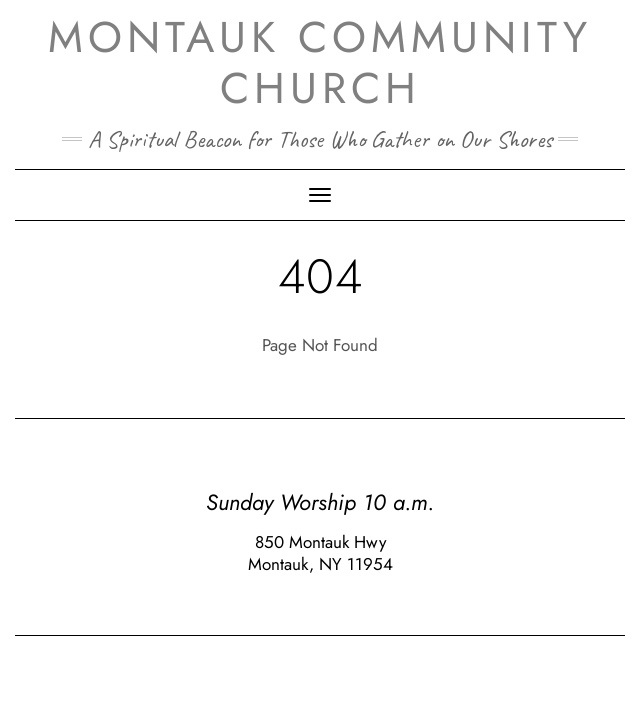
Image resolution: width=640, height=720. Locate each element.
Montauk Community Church (320, 62)
